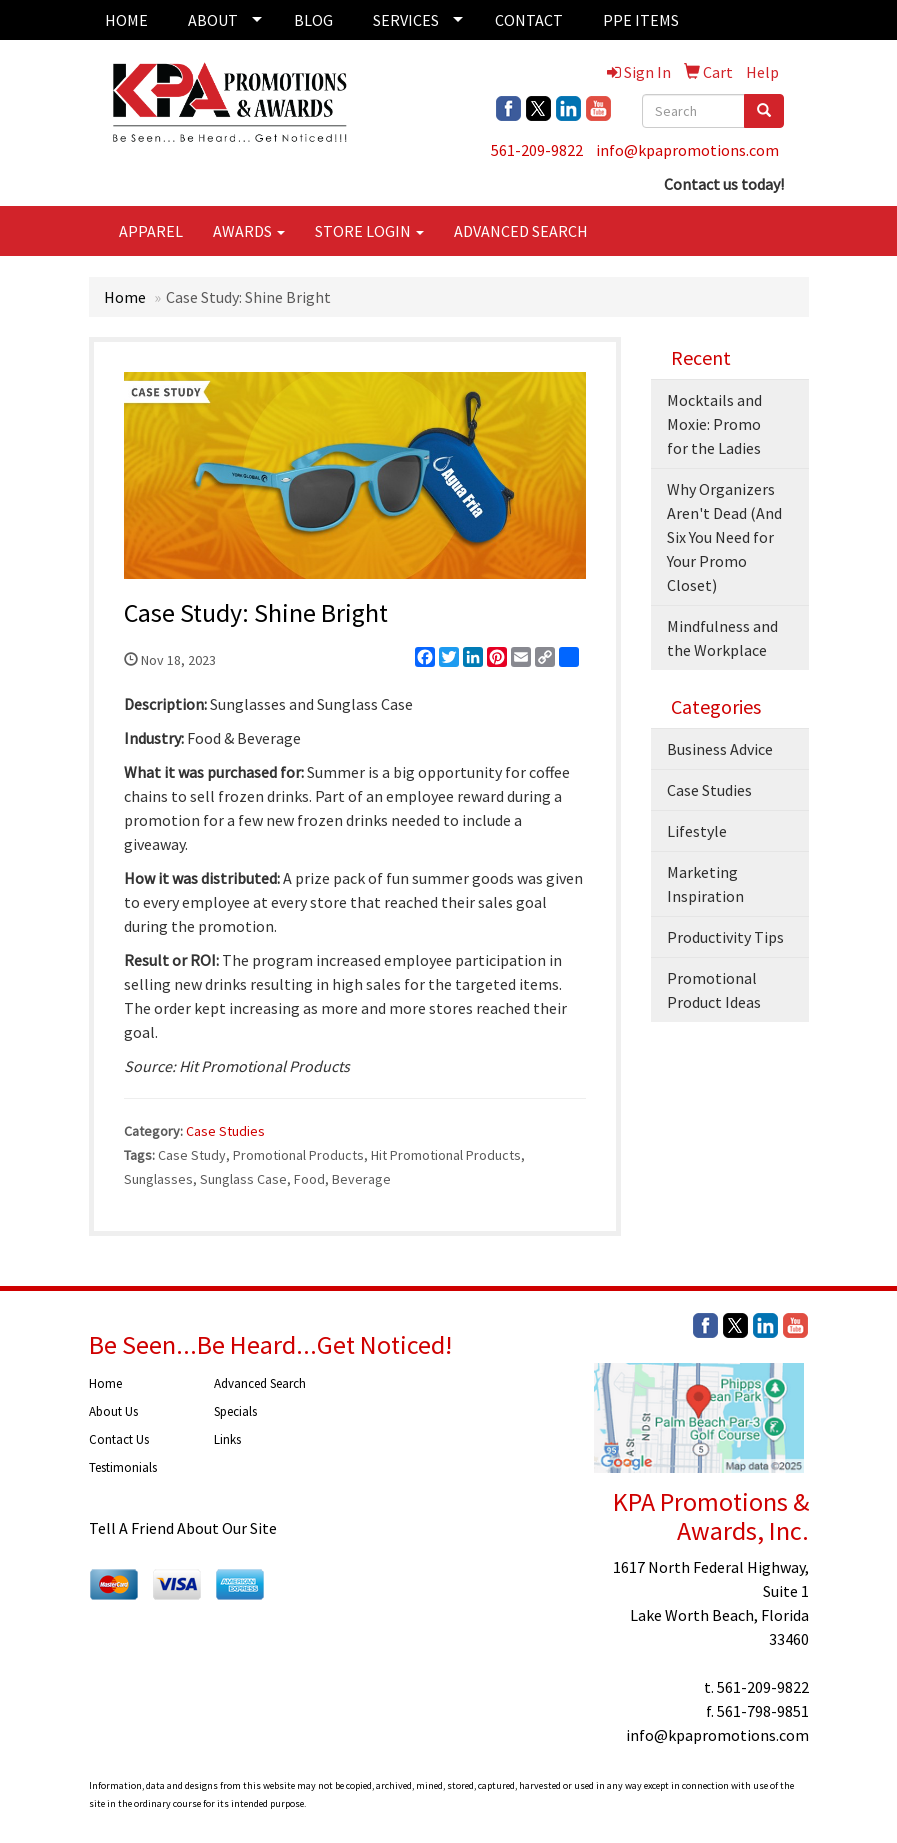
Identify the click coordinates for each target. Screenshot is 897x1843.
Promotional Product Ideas (714, 990)
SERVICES (406, 20)
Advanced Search (260, 1383)
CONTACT (529, 20)
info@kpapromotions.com (687, 150)
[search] (764, 111)
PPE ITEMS (641, 20)
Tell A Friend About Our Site (183, 1528)
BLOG (313, 20)
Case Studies (225, 1131)
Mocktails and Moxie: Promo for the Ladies (714, 424)
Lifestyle (697, 831)
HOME (126, 20)
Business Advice (720, 749)
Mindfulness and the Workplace (722, 638)
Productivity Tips (725, 937)
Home (125, 297)
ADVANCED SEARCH (521, 231)
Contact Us (119, 1439)
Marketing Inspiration (705, 884)
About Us (113, 1411)
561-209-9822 (537, 150)
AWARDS (249, 231)
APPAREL (151, 231)
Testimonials (123, 1467)
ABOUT (213, 20)
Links (227, 1439)
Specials (235, 1411)
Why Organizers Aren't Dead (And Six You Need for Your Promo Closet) (724, 537)
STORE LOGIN (369, 231)
